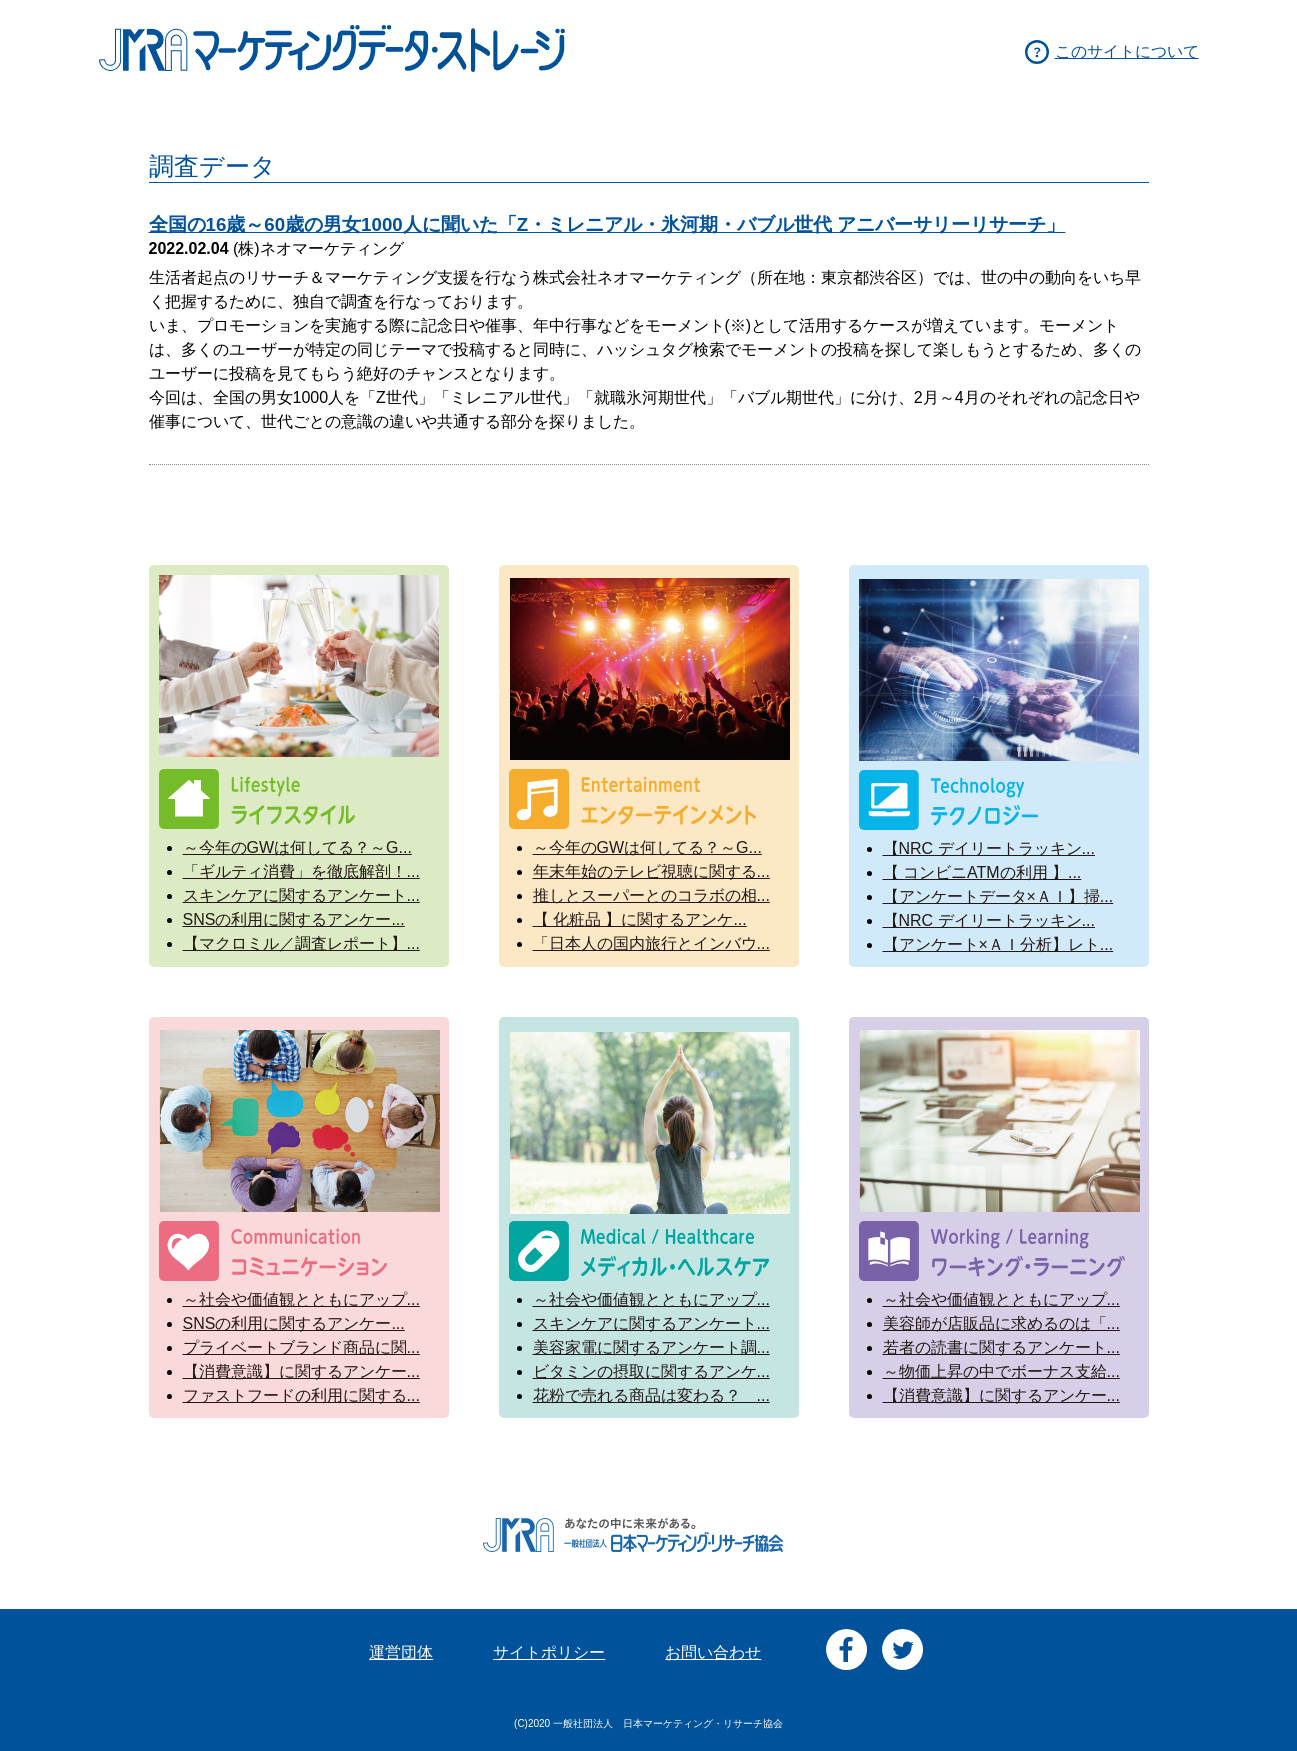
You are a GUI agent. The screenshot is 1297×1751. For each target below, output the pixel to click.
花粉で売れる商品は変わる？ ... (651, 1395)
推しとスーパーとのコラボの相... (651, 895)
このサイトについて (1127, 51)
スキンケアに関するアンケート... (301, 895)
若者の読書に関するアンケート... (1001, 1347)
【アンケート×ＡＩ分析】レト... (998, 944)
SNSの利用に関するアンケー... (294, 919)
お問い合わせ (713, 1652)
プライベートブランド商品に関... (301, 1347)
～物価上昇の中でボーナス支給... (1001, 1371)
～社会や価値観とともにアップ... (301, 1299)
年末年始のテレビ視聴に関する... (651, 871)
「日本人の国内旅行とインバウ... (651, 943)
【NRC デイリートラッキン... (989, 848)
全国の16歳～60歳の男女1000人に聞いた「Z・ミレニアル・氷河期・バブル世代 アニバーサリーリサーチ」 (607, 224)
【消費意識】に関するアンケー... (301, 1371)
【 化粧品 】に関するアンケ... (640, 919)
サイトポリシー (549, 1652)
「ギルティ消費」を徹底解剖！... (301, 871)
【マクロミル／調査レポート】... (301, 943)
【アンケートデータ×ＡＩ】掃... (998, 896)
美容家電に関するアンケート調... (651, 1347)
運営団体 (401, 1652)
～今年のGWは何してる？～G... (297, 847)
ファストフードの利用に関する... (301, 1395)
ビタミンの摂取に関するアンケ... (651, 1371)
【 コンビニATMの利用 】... (982, 872)
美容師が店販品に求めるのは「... (1001, 1323)
